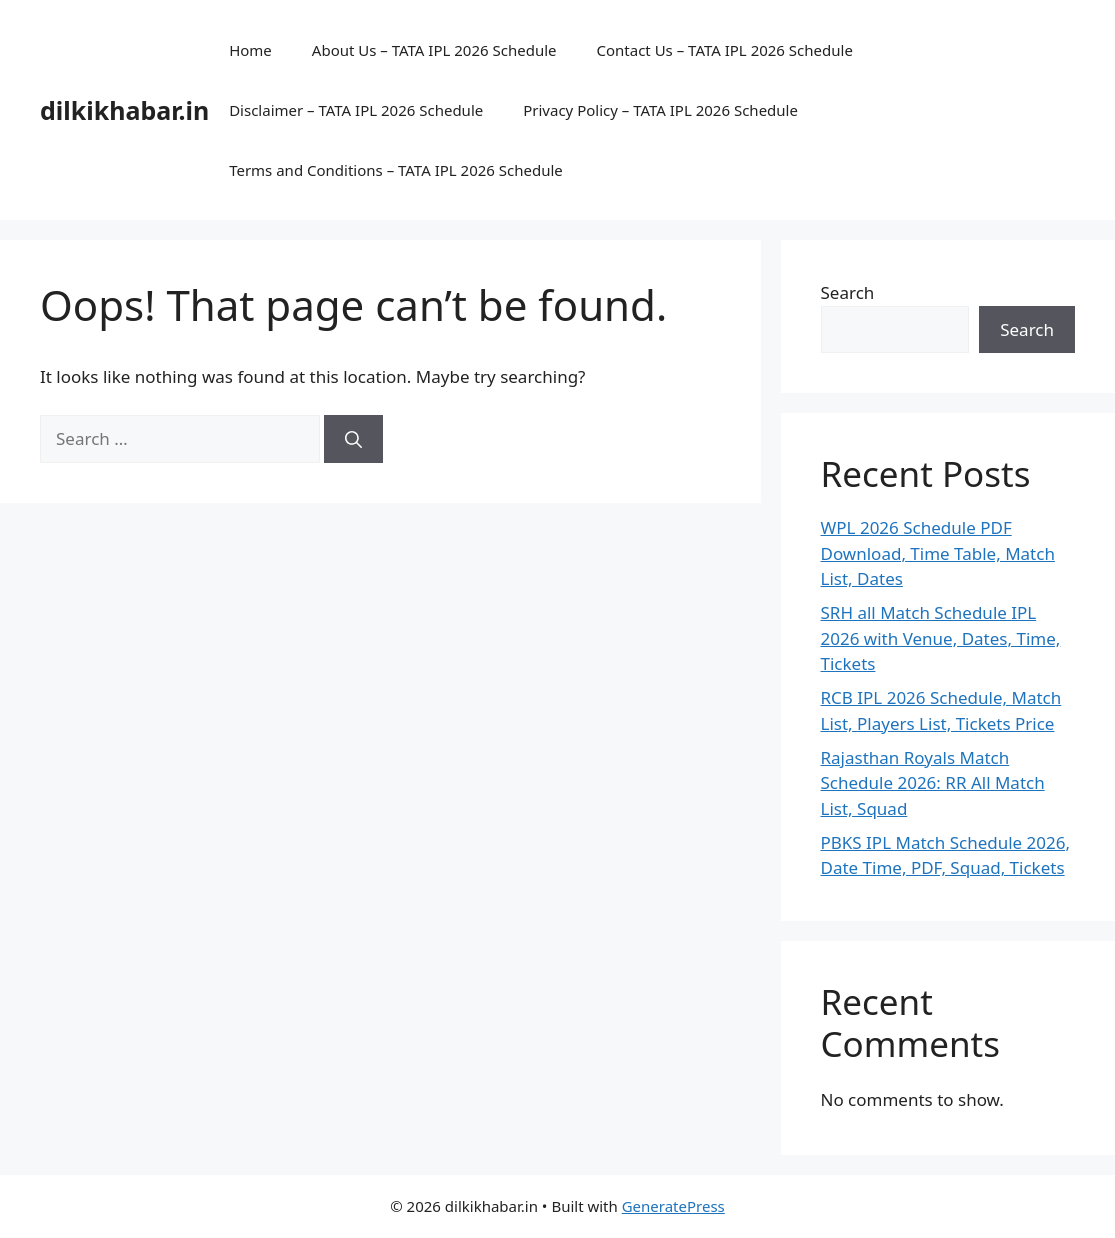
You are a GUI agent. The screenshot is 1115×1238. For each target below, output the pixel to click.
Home (250, 50)
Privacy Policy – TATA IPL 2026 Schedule (660, 110)
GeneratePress (673, 1206)
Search (848, 292)
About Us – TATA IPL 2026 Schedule (434, 50)
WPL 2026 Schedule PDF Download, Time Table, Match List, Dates (938, 553)
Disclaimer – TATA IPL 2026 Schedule (356, 110)
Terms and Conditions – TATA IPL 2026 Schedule (396, 170)
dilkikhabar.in (124, 110)
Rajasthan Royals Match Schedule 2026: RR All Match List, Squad (933, 783)
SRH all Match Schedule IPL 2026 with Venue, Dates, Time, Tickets (941, 638)
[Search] (353, 439)
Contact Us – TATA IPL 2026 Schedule (724, 50)
